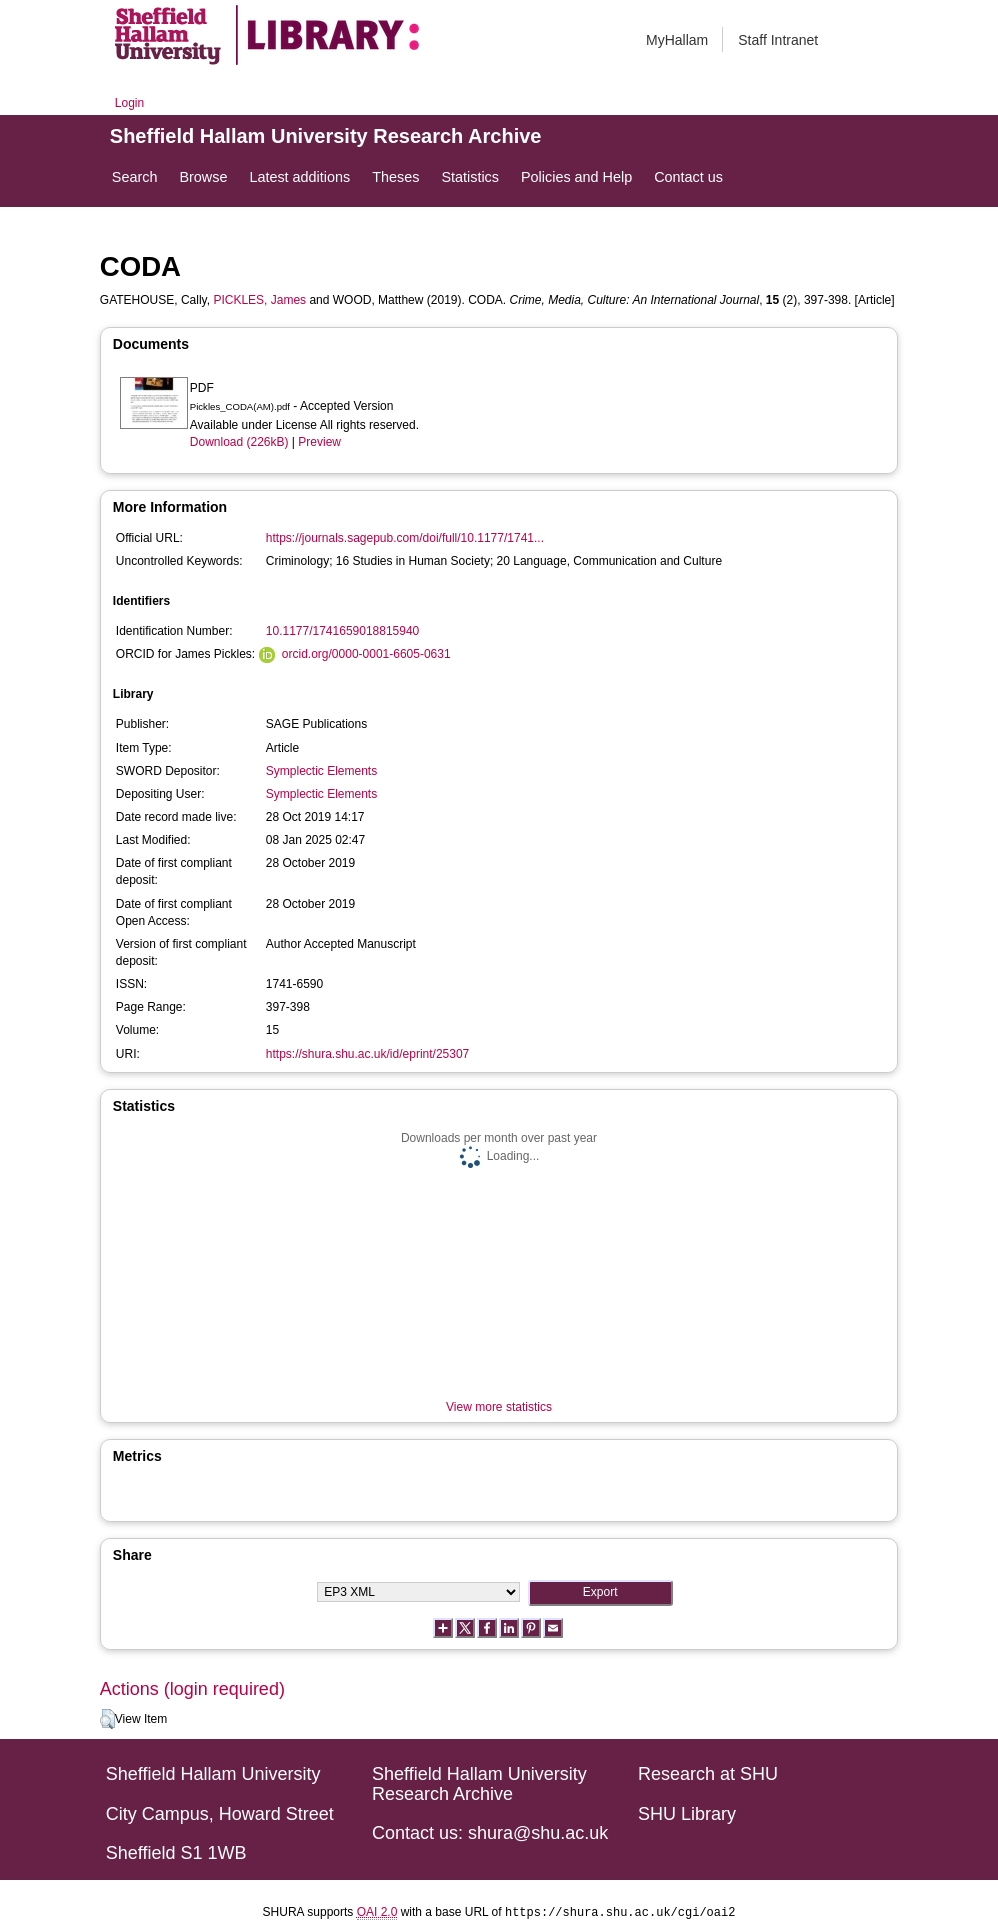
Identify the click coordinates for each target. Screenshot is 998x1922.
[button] (107, 1719)
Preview (319, 442)
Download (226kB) (239, 442)
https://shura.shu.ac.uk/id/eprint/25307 (367, 1054)
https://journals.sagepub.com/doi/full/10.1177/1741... (405, 538)
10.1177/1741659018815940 (343, 631)
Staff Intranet (778, 40)
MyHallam (677, 40)
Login (129, 103)
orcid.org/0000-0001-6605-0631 (366, 654)
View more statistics (499, 1407)
